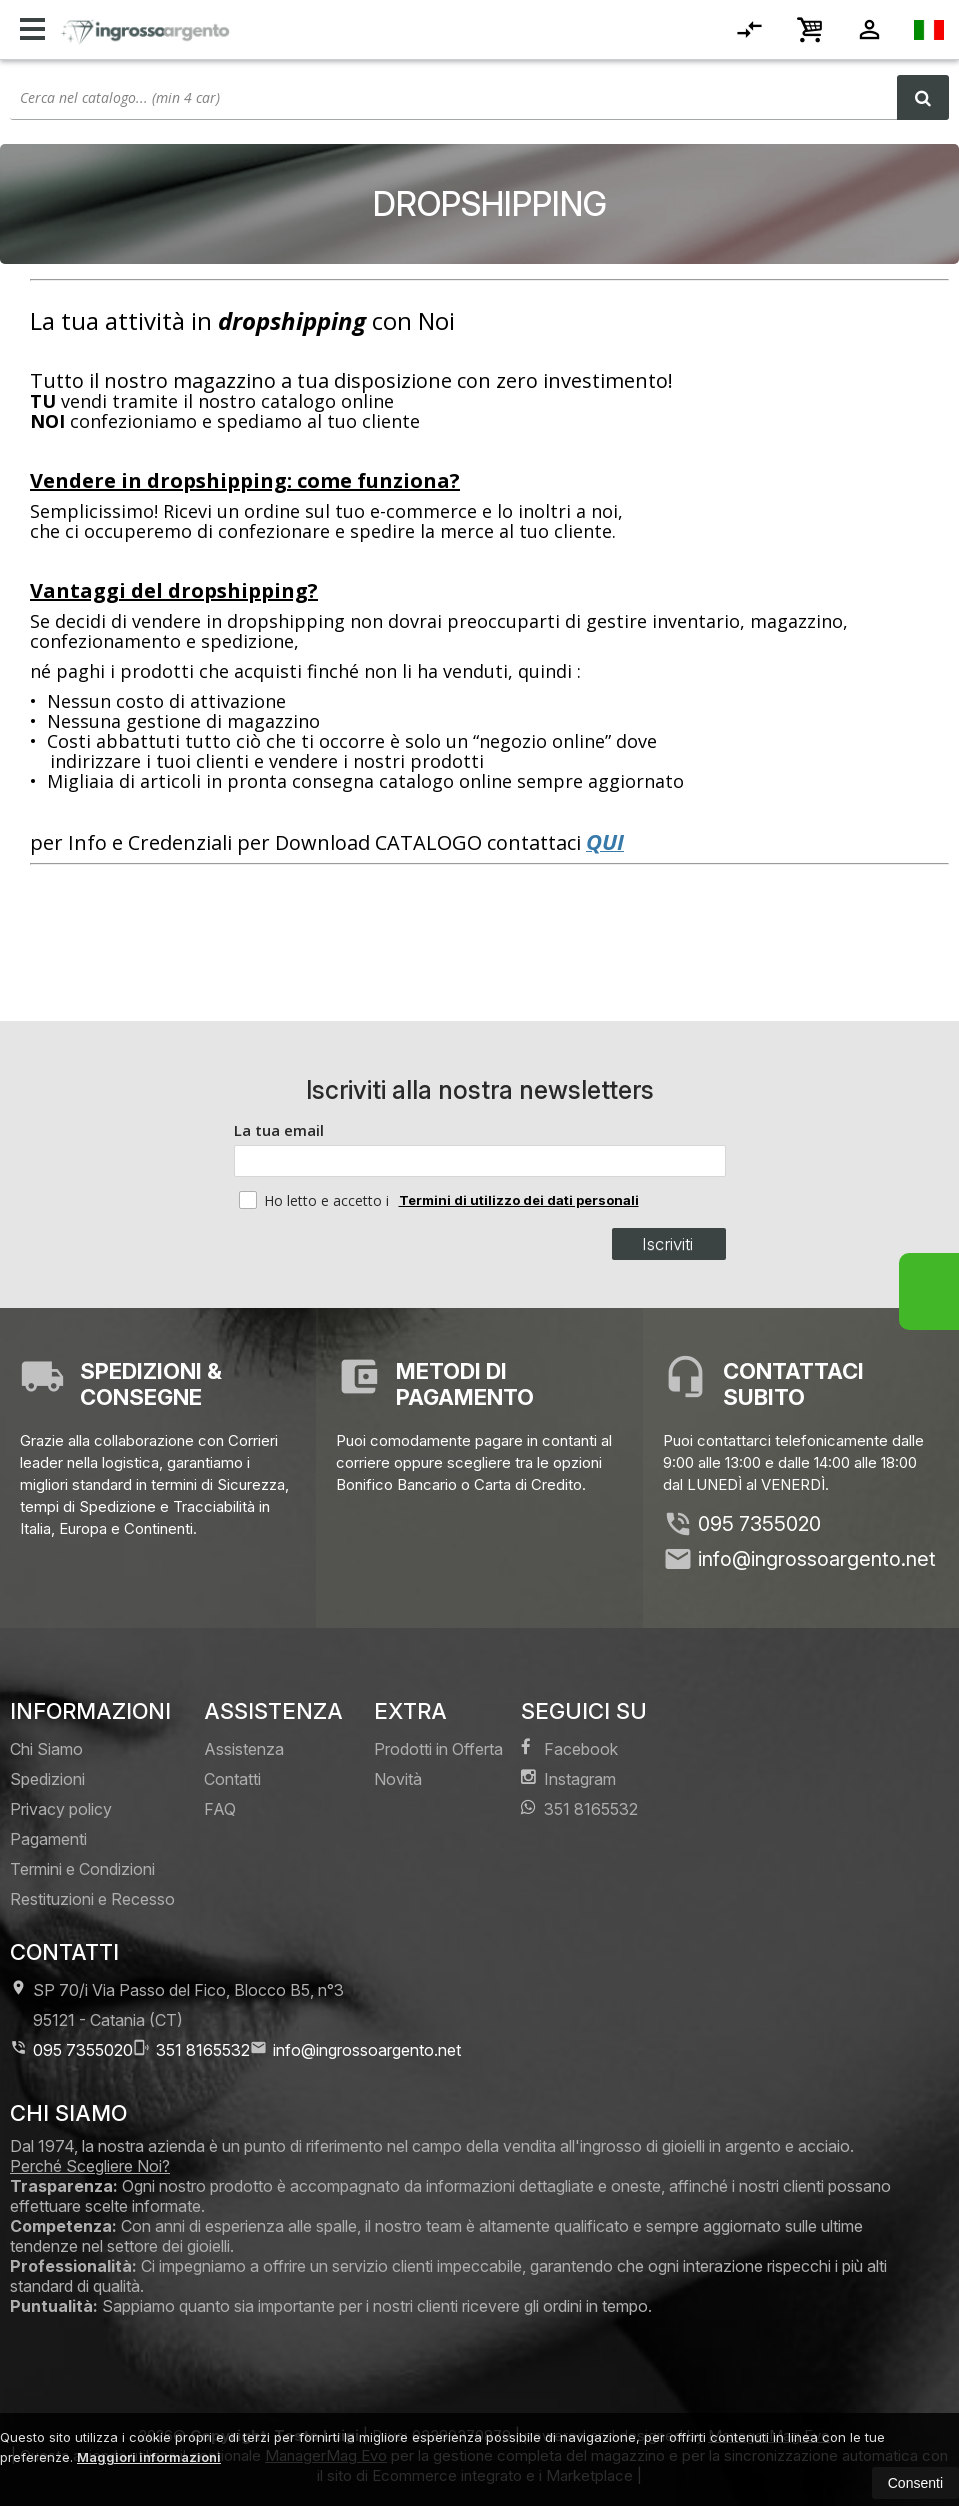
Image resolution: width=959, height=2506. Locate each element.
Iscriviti (667, 1244)
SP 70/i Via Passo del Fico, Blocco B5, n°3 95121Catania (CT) (177, 2004)
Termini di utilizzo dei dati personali (519, 1200)
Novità (398, 1779)
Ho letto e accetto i (316, 1200)
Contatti (232, 1779)
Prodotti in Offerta (438, 1749)
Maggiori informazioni (149, 2457)
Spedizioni (47, 1779)
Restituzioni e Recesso (92, 1899)
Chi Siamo (46, 1749)
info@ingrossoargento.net (817, 1559)
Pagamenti (48, 1839)
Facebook (569, 1748)
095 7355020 (759, 1524)
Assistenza (244, 1749)
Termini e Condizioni (82, 1869)
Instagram (568, 1778)
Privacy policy (61, 1809)
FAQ (220, 1809)
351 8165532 (579, 1808)
